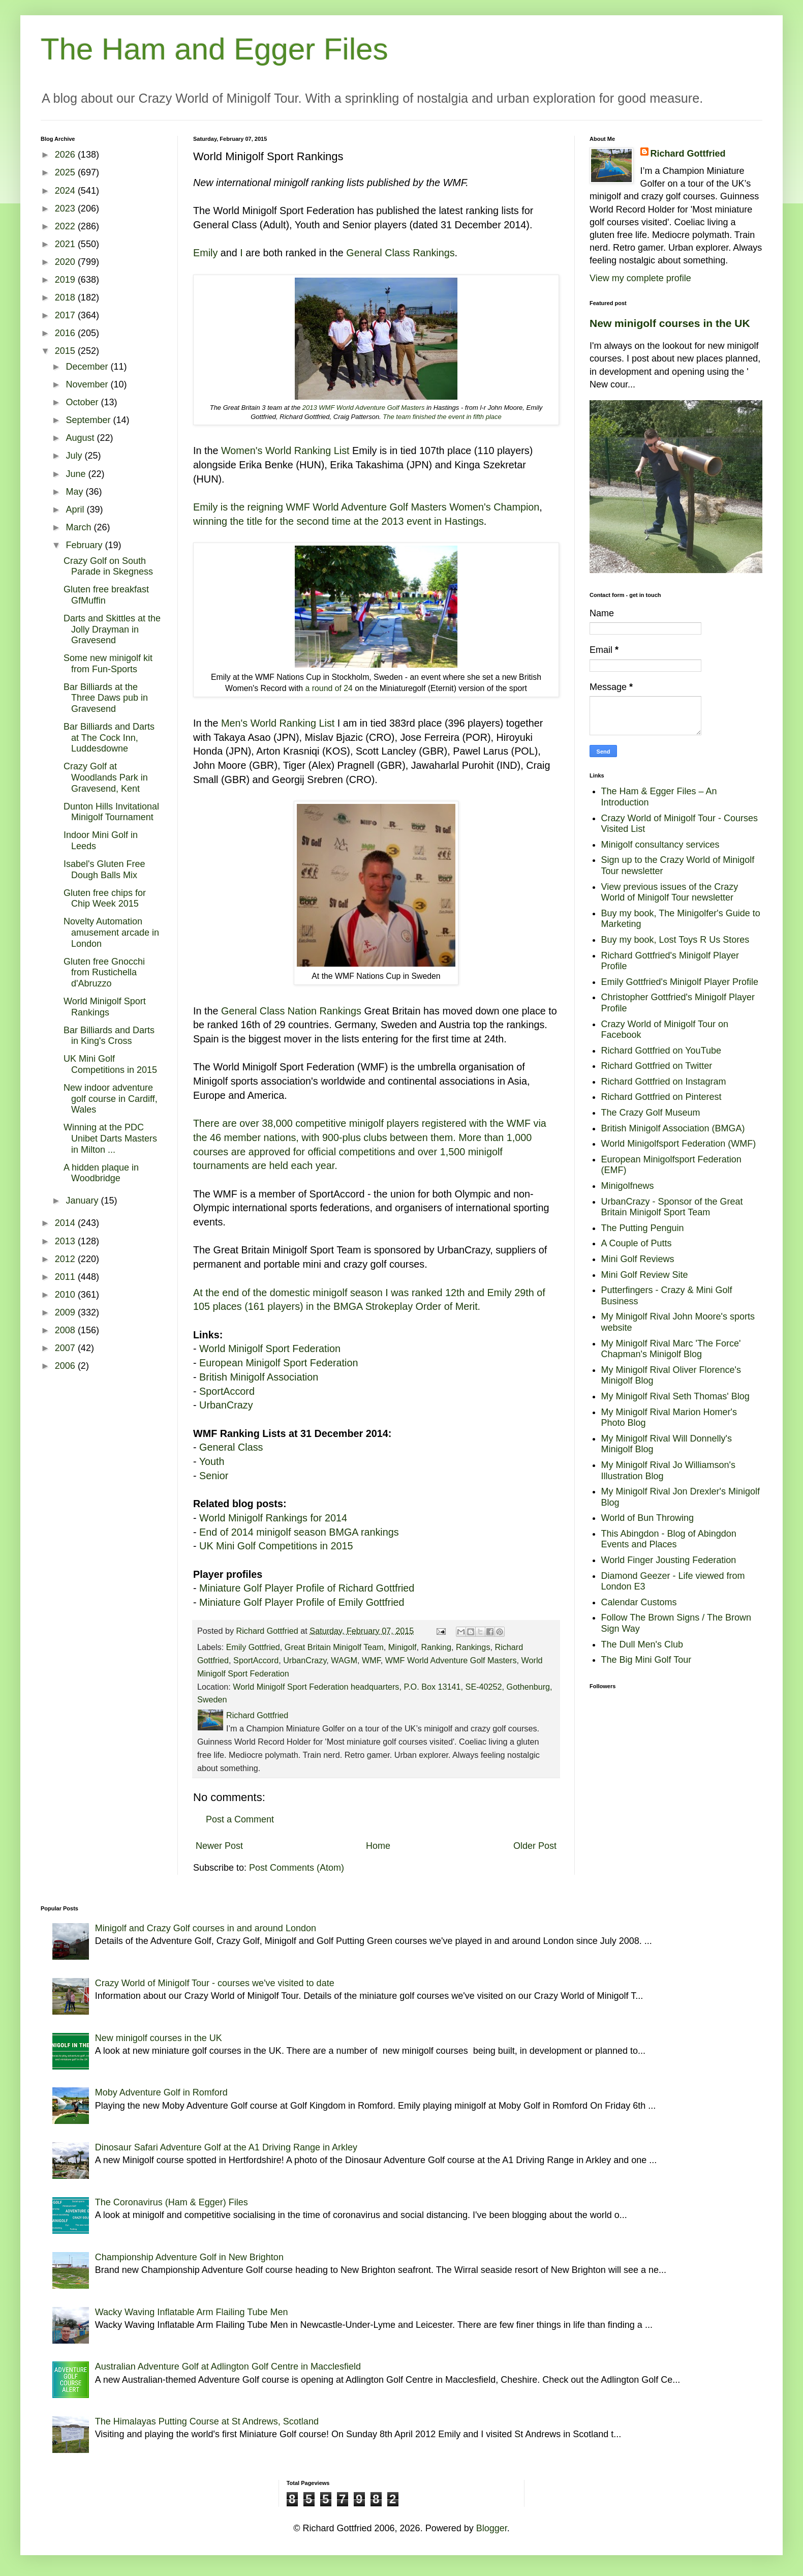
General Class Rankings (400, 252)
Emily (205, 252)
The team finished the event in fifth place (442, 417)
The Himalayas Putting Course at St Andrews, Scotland (207, 2421)
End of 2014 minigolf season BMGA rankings (299, 1532)
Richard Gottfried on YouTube (661, 1050)
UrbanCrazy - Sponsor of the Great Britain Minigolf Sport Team (672, 1207)
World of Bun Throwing (647, 1518)
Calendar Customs (639, 1602)
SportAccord (227, 1391)
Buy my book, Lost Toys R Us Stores (675, 940)
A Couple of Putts (636, 1243)
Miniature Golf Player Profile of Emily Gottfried (301, 1602)
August (81, 438)
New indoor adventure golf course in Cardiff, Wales (111, 1099)
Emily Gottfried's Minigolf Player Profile (680, 982)
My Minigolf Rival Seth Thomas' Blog (675, 1396)
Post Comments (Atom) (296, 1868)
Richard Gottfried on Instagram (663, 1081)
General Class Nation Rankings (291, 1010)
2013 (66, 1241)
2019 (66, 280)
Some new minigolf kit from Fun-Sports (108, 663)
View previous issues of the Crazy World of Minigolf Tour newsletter (669, 892)
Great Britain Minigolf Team (334, 1647)
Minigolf (402, 1647)
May (75, 492)
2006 (66, 1366)
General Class (231, 1447)
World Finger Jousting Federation (668, 1560)
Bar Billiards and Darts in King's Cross (109, 1035)
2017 (66, 315)
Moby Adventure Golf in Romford (161, 2092)
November (88, 384)
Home (378, 1846)
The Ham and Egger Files (214, 49)
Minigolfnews (627, 1186)
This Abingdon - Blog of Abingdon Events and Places (668, 1539)
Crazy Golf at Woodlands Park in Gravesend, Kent (106, 777)
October (83, 402)
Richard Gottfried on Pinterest (661, 1097)
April (76, 509)
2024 (66, 191)
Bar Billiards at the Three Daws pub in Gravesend (106, 698)
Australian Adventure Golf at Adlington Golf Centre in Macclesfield (228, 2366)
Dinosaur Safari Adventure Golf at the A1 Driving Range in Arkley (226, 2147)
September (89, 420)
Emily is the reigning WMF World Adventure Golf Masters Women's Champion (366, 507)
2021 (66, 244)
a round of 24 (329, 688)
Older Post (535, 1846)
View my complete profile (640, 278)
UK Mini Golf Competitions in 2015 (276, 1545)
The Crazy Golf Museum (650, 1112)
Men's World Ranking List (277, 723)
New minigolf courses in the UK (670, 323)
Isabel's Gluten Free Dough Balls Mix (104, 869)
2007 (66, 1348)
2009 (66, 1312)
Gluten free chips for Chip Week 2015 (105, 898)
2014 (66, 1223)
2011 (66, 1277)
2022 (66, 226)
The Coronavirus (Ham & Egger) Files (171, 2202)
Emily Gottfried (253, 1647)
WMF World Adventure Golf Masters (451, 1660)
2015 (66, 351)
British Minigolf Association (258, 1377)
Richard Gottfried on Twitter (657, 1066)
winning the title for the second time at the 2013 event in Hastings (338, 521)
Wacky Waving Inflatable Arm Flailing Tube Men (191, 2312)
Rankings (473, 1647)
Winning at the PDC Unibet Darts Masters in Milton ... (110, 1138)
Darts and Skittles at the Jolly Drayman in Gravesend (112, 629)
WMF (371, 1660)
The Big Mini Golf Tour (646, 1660)
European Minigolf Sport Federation (278, 1362)
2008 (66, 1330)
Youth (212, 1461)
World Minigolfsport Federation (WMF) (678, 1144)
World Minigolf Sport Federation (270, 1348)
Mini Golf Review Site (644, 1275)
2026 (66, 154)
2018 (66, 297)
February (85, 545)
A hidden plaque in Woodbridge (101, 1173)
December (88, 367)
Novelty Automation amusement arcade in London (111, 932)
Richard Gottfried (688, 153)
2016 (66, 333)
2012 (66, 1259)
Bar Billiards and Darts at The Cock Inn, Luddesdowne (109, 738)
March (80, 527)
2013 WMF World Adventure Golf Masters (363, 407)
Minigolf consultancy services (660, 845)
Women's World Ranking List (285, 450)
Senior (213, 1475)
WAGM (344, 1660)
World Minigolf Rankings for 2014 (273, 1517)
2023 (66, 208)
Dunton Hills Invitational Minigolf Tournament (111, 812)
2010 (66, 1295)
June (77, 474)
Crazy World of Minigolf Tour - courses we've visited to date (214, 1983)
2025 (66, 172)
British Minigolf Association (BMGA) (673, 1128)
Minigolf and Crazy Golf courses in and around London (205, 1928)
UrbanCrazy (226, 1405)
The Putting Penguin (642, 1228)
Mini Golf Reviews (637, 1259)
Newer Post (219, 1846)
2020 (66, 262)
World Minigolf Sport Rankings (105, 1006)
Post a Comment (240, 1819)
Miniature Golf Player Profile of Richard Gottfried (306, 1588)
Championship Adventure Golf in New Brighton (189, 2257)
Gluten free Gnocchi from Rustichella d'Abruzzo (104, 972)
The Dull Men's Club (642, 1644)
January (83, 1200)
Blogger (491, 2528)
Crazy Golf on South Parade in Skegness (108, 566)
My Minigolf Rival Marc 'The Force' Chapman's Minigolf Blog (671, 1349)
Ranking (436, 1647)
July (75, 456)
